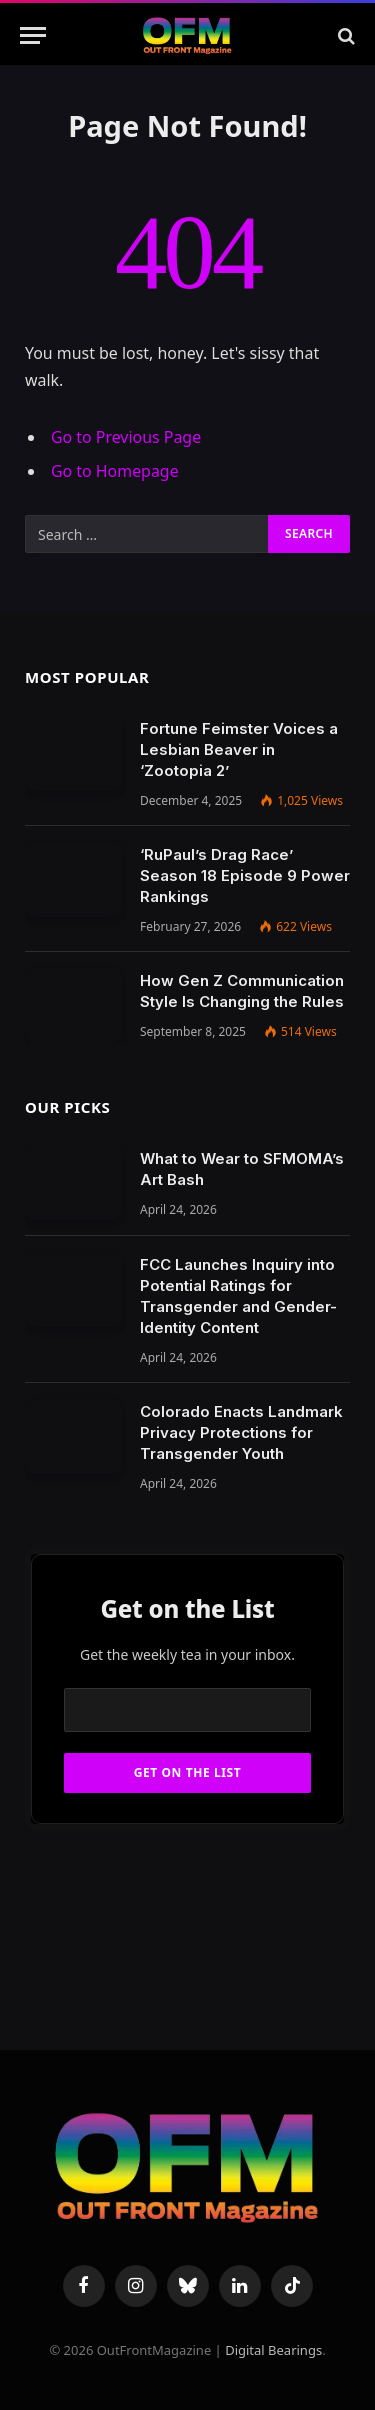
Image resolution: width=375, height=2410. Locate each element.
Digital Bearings (273, 2350)
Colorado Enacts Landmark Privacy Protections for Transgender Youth (241, 1432)
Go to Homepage (115, 471)
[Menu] (33, 35)
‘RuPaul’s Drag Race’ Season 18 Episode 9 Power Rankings (245, 875)
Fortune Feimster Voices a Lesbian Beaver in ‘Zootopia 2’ (239, 749)
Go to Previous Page (126, 437)
